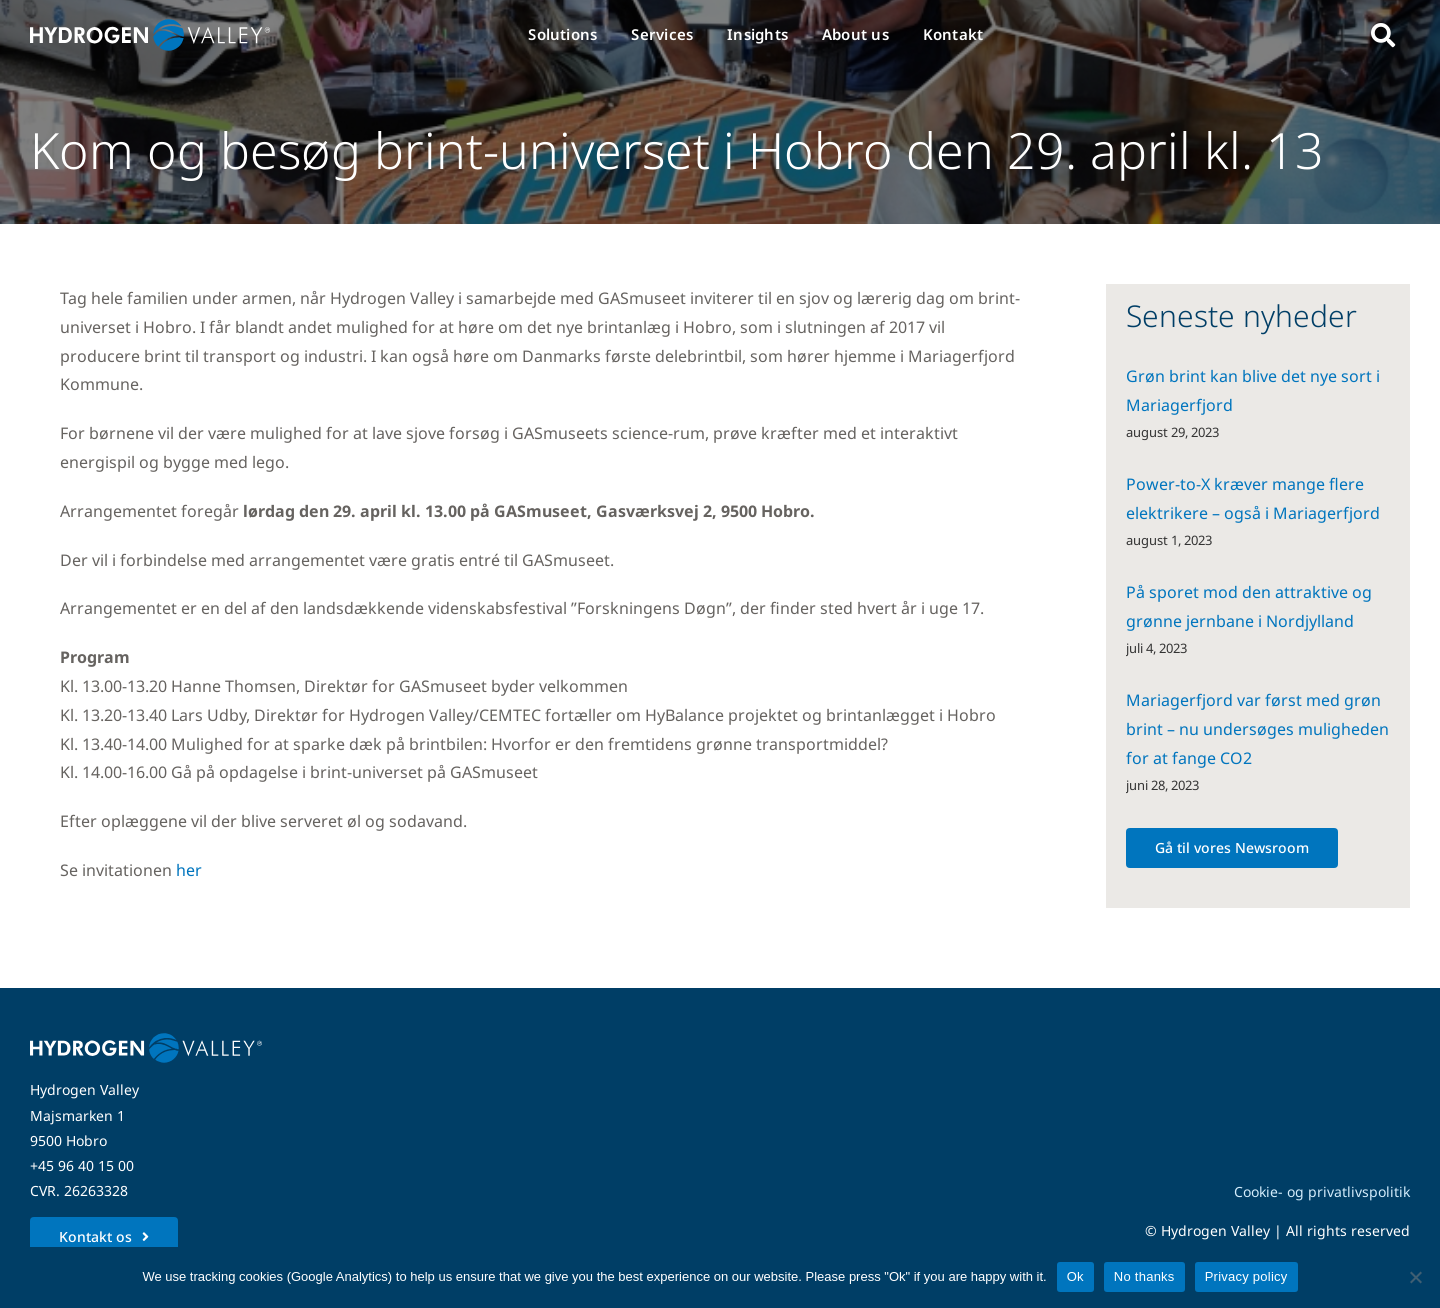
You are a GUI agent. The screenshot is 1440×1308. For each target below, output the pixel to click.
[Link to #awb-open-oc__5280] (1383, 35)
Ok (1075, 1276)
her (189, 870)
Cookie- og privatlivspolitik (1322, 1191)
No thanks (1144, 1276)
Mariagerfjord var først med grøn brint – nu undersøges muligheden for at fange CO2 (1257, 729)
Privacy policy (1246, 1276)
